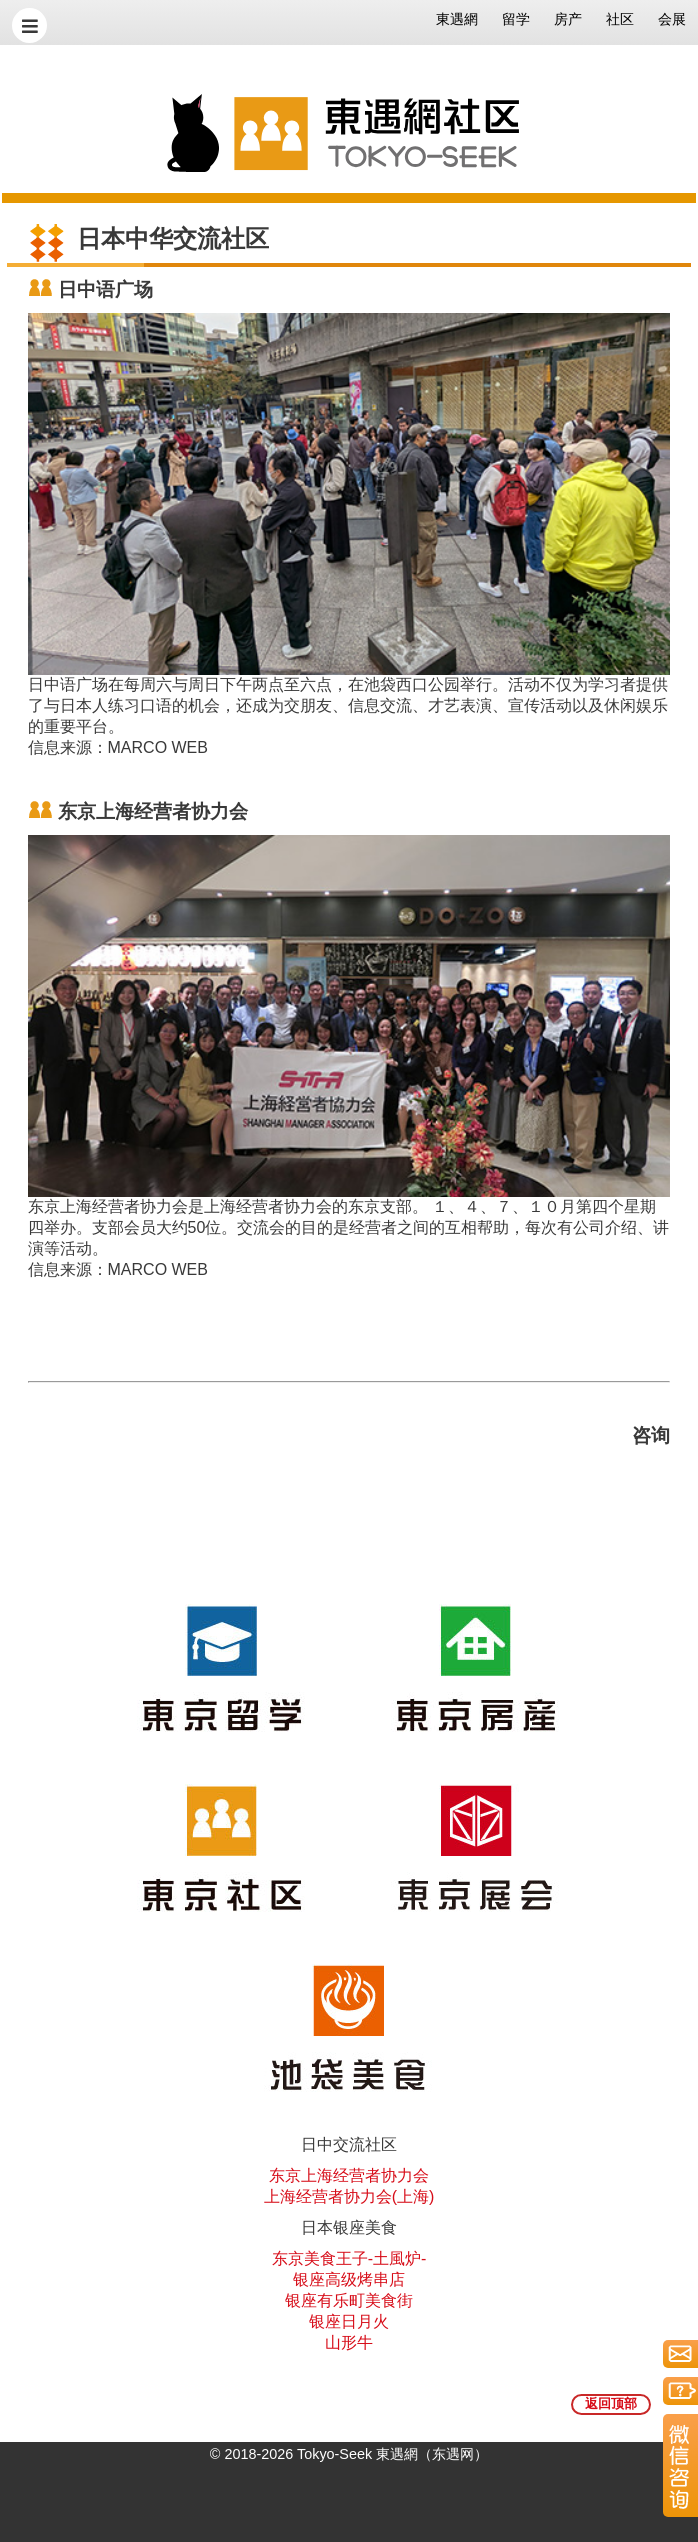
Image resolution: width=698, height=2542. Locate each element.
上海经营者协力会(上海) (349, 2196)
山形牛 (349, 2342)
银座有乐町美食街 (349, 2300)
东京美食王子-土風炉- (349, 2258)
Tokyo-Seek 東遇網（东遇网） (392, 2454)
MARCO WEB (158, 747)
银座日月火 (349, 2321)
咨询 (651, 1435)
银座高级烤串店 (349, 2279)
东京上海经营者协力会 (349, 2175)
